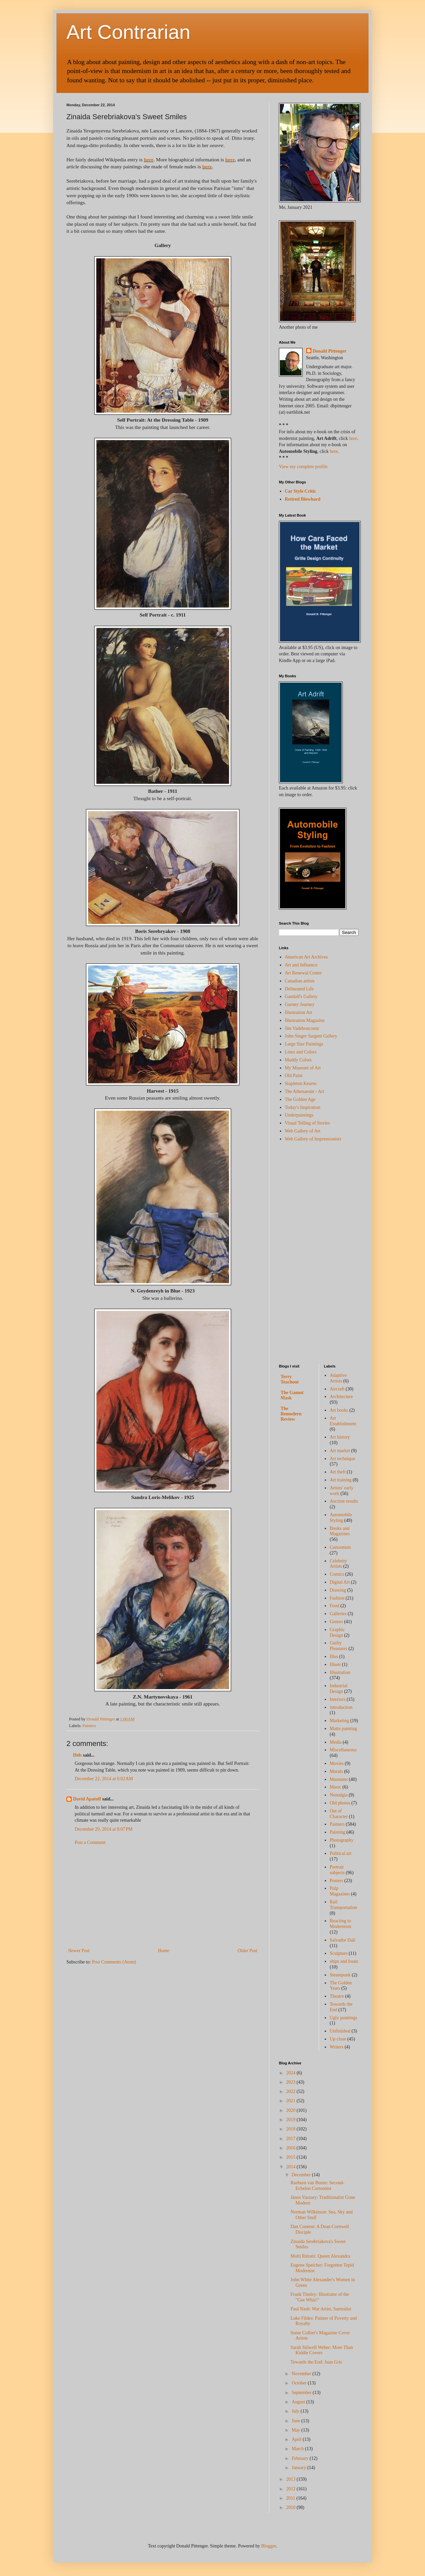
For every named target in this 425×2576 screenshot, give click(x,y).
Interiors (337, 1699)
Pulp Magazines (340, 1891)
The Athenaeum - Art (304, 1091)
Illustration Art (298, 1012)
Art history (340, 1437)
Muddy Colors (298, 1059)
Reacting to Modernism (340, 1923)
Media (336, 1742)
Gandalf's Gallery (301, 996)
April (297, 2439)
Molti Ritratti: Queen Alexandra (320, 2256)
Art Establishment (343, 1421)
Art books (339, 1410)
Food (334, 1605)
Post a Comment (90, 1842)
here (148, 159)
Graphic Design (337, 1632)
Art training (341, 1479)
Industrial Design (339, 1688)
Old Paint (293, 1075)
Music (335, 1787)
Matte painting (343, 1728)
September (302, 2392)
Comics (337, 1574)
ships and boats (344, 1961)
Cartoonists (340, 1547)
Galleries (338, 1613)
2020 (291, 2110)
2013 (291, 2479)
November (302, 2373)
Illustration (340, 1672)
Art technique (342, 1458)
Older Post (248, 1950)
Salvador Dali (342, 1940)
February (300, 2458)
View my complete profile (303, 466)
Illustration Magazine (305, 1020)
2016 (291, 2147)
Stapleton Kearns (301, 1083)
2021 (291, 2100)
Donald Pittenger (330, 351)
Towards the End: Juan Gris (316, 2362)
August (299, 2401)
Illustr (335, 1664)
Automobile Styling (341, 1517)
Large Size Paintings (304, 1043)
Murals (336, 1771)
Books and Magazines (340, 1531)
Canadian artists (300, 980)
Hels (77, 1755)
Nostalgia (339, 1794)
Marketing (339, 1720)
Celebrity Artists (338, 1563)
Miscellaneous (343, 1749)
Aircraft (337, 1388)
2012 (291, 2488)
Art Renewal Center (303, 972)
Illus (334, 1656)
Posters (336, 1880)
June (296, 2420)
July (296, 2411)
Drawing (338, 1590)
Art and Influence (301, 964)
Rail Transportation (343, 1904)
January (299, 2467)
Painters (89, 1725)
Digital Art (340, 1582)
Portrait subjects (337, 1870)
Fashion (337, 1598)
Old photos (340, 1802)
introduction (341, 1707)
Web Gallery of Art (302, 1130)
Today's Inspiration (302, 1107)
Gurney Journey (300, 1004)
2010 (291, 2507)
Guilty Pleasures (338, 1645)
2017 (291, 2138)
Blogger (268, 2545)
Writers (336, 2046)
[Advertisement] (162, 1896)
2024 (291, 2072)
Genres (336, 1621)
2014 (291, 2166)
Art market (340, 1450)
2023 (291, 2082)
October (300, 2382)
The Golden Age (300, 1099)
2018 (291, 2128)
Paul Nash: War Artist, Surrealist (321, 2308)
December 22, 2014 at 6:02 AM (104, 1778)
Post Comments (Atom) (114, 1961)
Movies (337, 1763)
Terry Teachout (290, 1379)
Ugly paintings (343, 2017)
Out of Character (339, 1813)
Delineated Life (299, 988)
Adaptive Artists (338, 1378)
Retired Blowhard (302, 499)
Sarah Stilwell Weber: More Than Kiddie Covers (322, 2350)
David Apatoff (87, 1798)
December (302, 2174)
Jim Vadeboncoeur (302, 1028)
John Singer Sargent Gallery (311, 1036)
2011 (291, 2498)
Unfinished (340, 2031)
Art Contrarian (128, 32)
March (298, 2448)
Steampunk (340, 1974)
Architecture (341, 1396)
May (296, 2430)
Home (163, 1950)
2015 (291, 2157)
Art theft (338, 1471)
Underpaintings (299, 1115)
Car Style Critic (300, 491)
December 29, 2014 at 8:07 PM (103, 1829)
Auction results (344, 1501)
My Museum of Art (303, 1067)
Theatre (337, 1996)
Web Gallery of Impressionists (313, 1138)
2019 (291, 2119)
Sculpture (339, 1953)
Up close (338, 2038)
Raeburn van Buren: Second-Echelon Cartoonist (317, 2185)
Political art (340, 1853)
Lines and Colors (301, 1051)
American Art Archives (306, 957)
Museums (339, 1779)
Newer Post (79, 1950)
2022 (291, 2091)
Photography (342, 1840)
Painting (337, 1832)
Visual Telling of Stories (307, 1123)
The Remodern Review (291, 1414)
